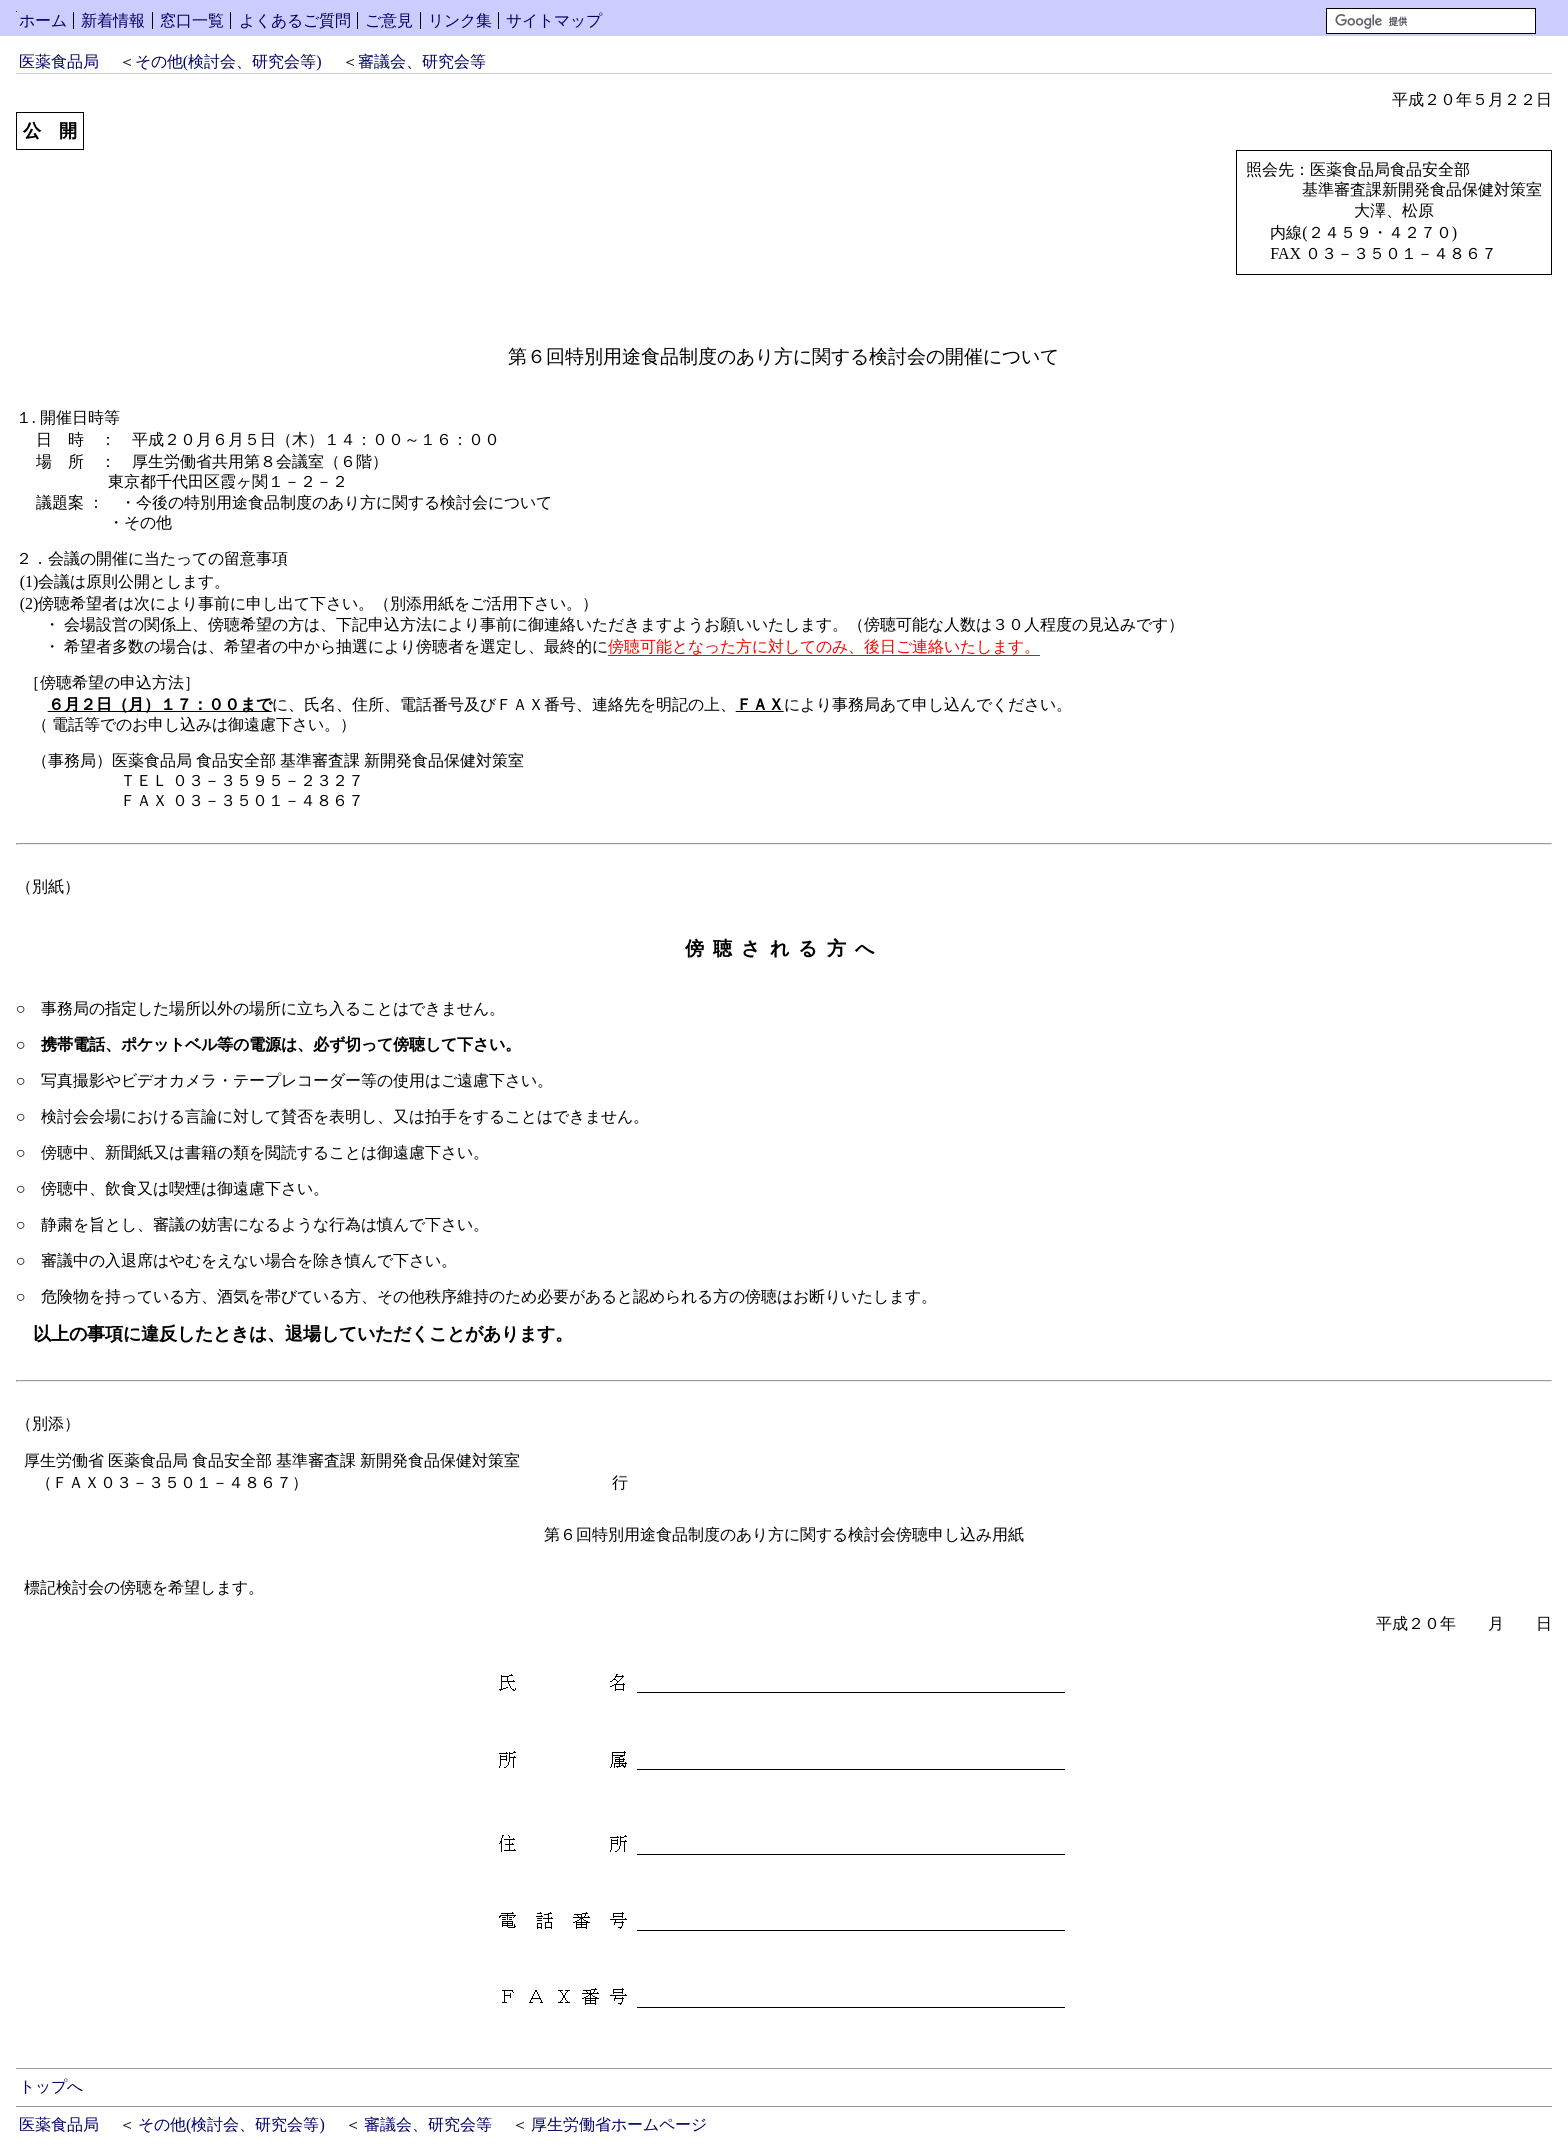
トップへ (51, 2086)
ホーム (43, 20)
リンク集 (460, 20)
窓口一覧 (192, 20)
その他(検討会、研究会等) (228, 61)
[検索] (1431, 21)
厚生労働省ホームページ (619, 2124)
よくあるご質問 (295, 20)
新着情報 (113, 20)
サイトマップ (554, 20)
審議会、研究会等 (422, 61)
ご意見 (389, 20)
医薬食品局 (59, 61)
